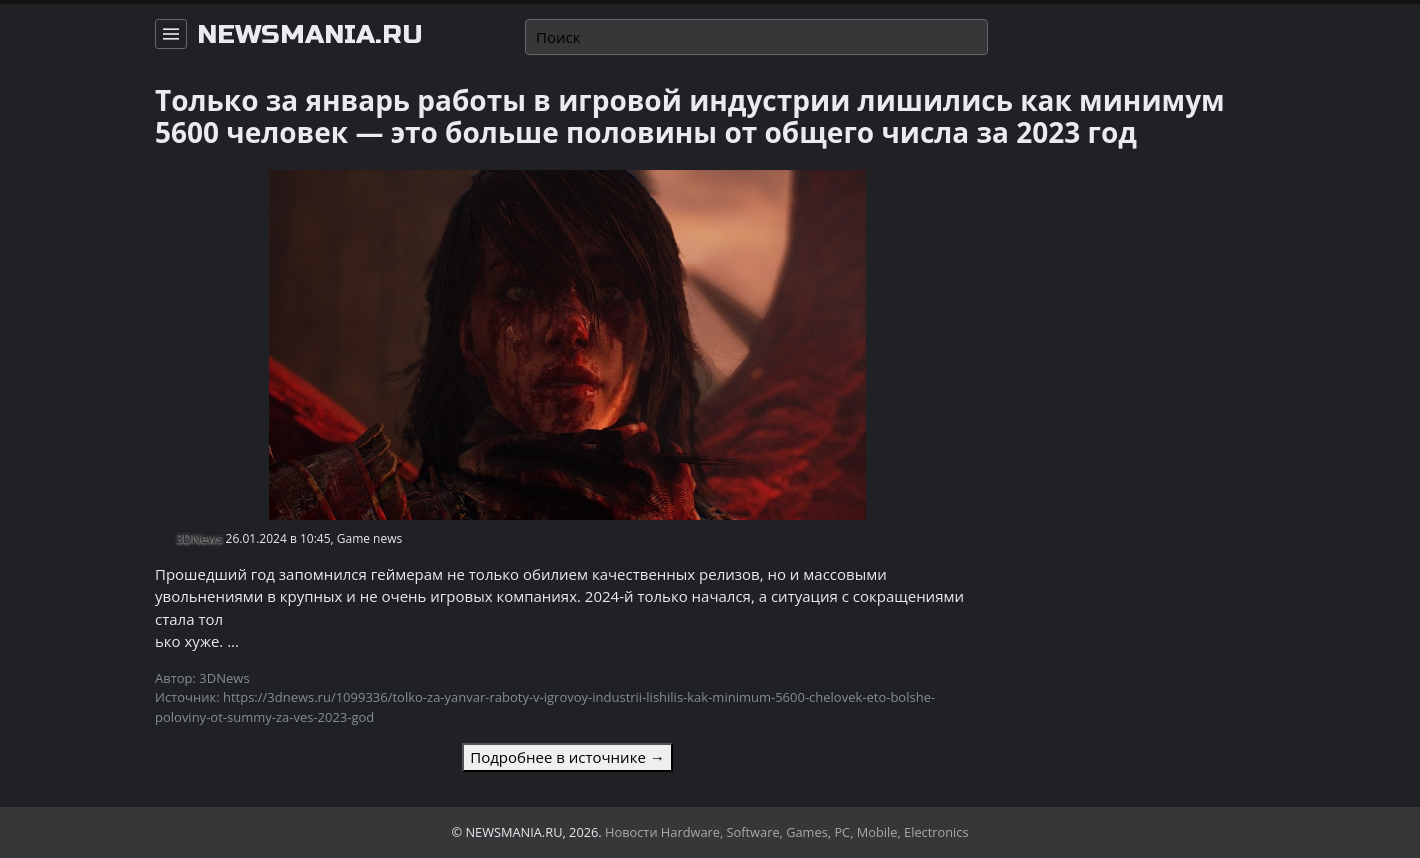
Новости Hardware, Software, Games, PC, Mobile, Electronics (787, 832)
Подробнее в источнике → (567, 757)
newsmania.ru (310, 35)
